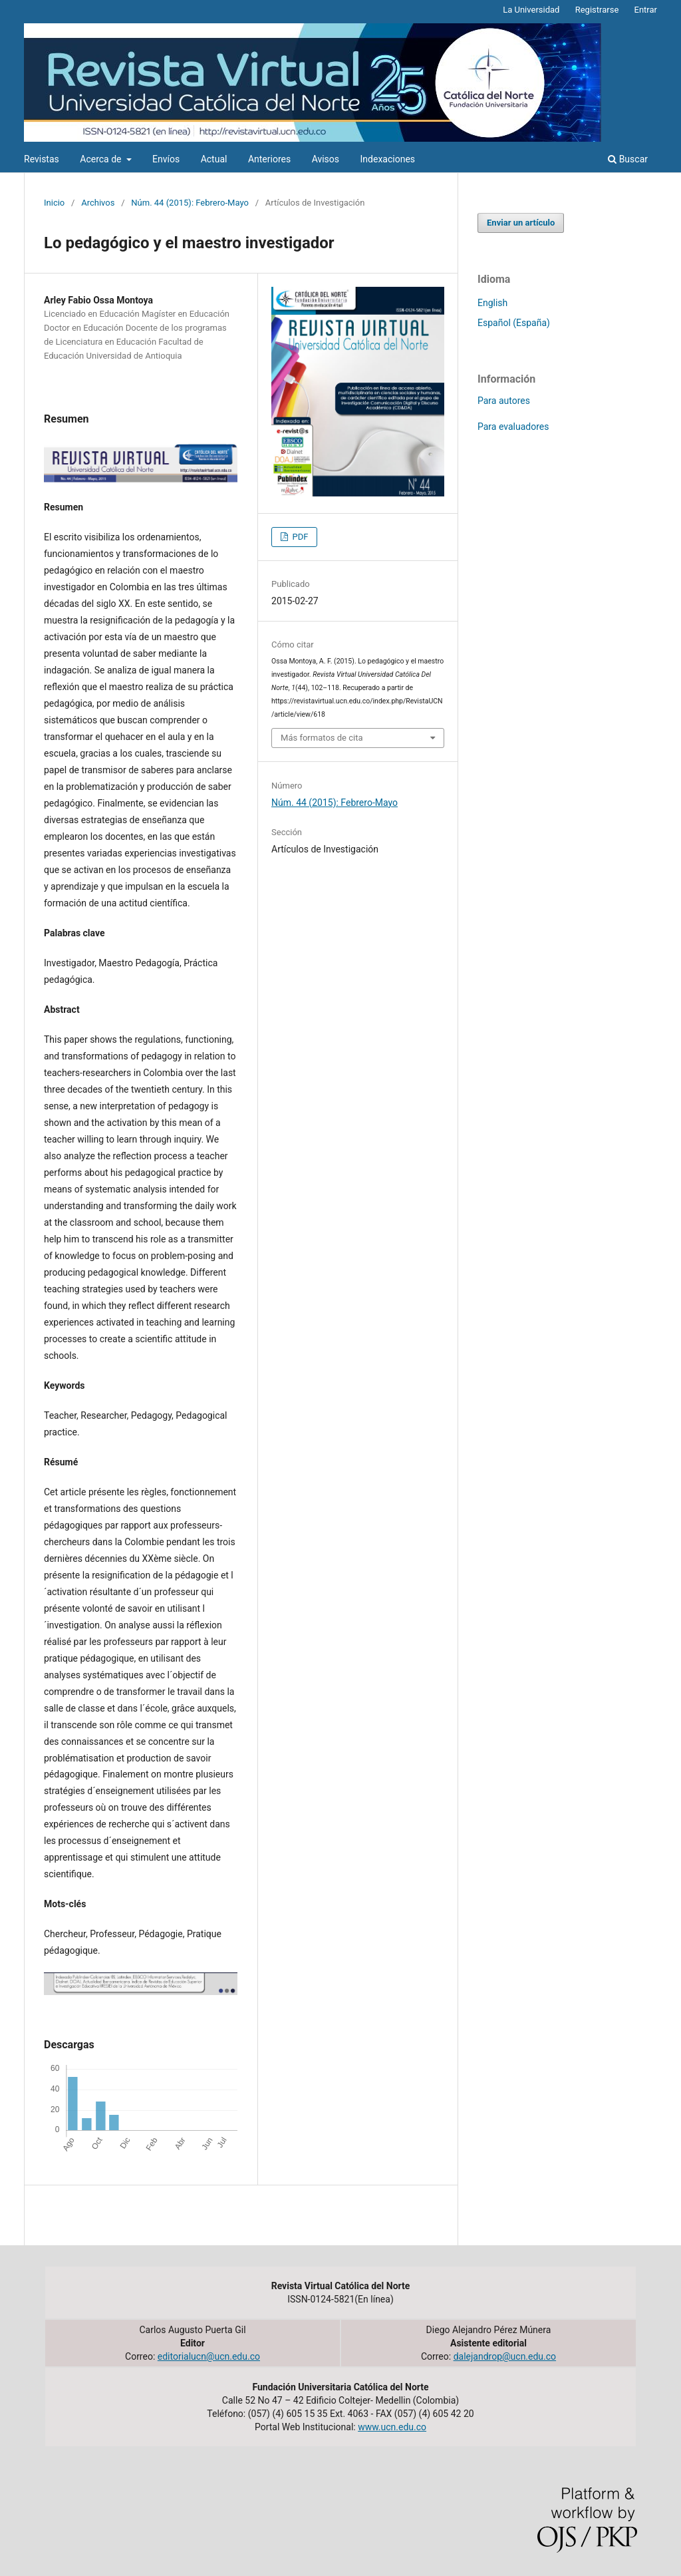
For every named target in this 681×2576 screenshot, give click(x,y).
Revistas (41, 159)
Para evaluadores (513, 426)
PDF (299, 537)
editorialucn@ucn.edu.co (209, 2356)
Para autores (503, 400)
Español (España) (513, 322)
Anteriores (269, 159)
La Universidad (531, 10)
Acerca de (102, 159)
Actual (214, 159)
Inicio (54, 203)
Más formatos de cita (322, 738)
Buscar (628, 159)
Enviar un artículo (521, 223)
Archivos (97, 203)
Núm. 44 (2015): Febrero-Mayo (190, 203)
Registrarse (597, 10)
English (492, 302)
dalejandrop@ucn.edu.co (505, 2356)
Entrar (646, 10)
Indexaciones (388, 159)
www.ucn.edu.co (392, 2427)
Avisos (325, 159)
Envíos (166, 159)
